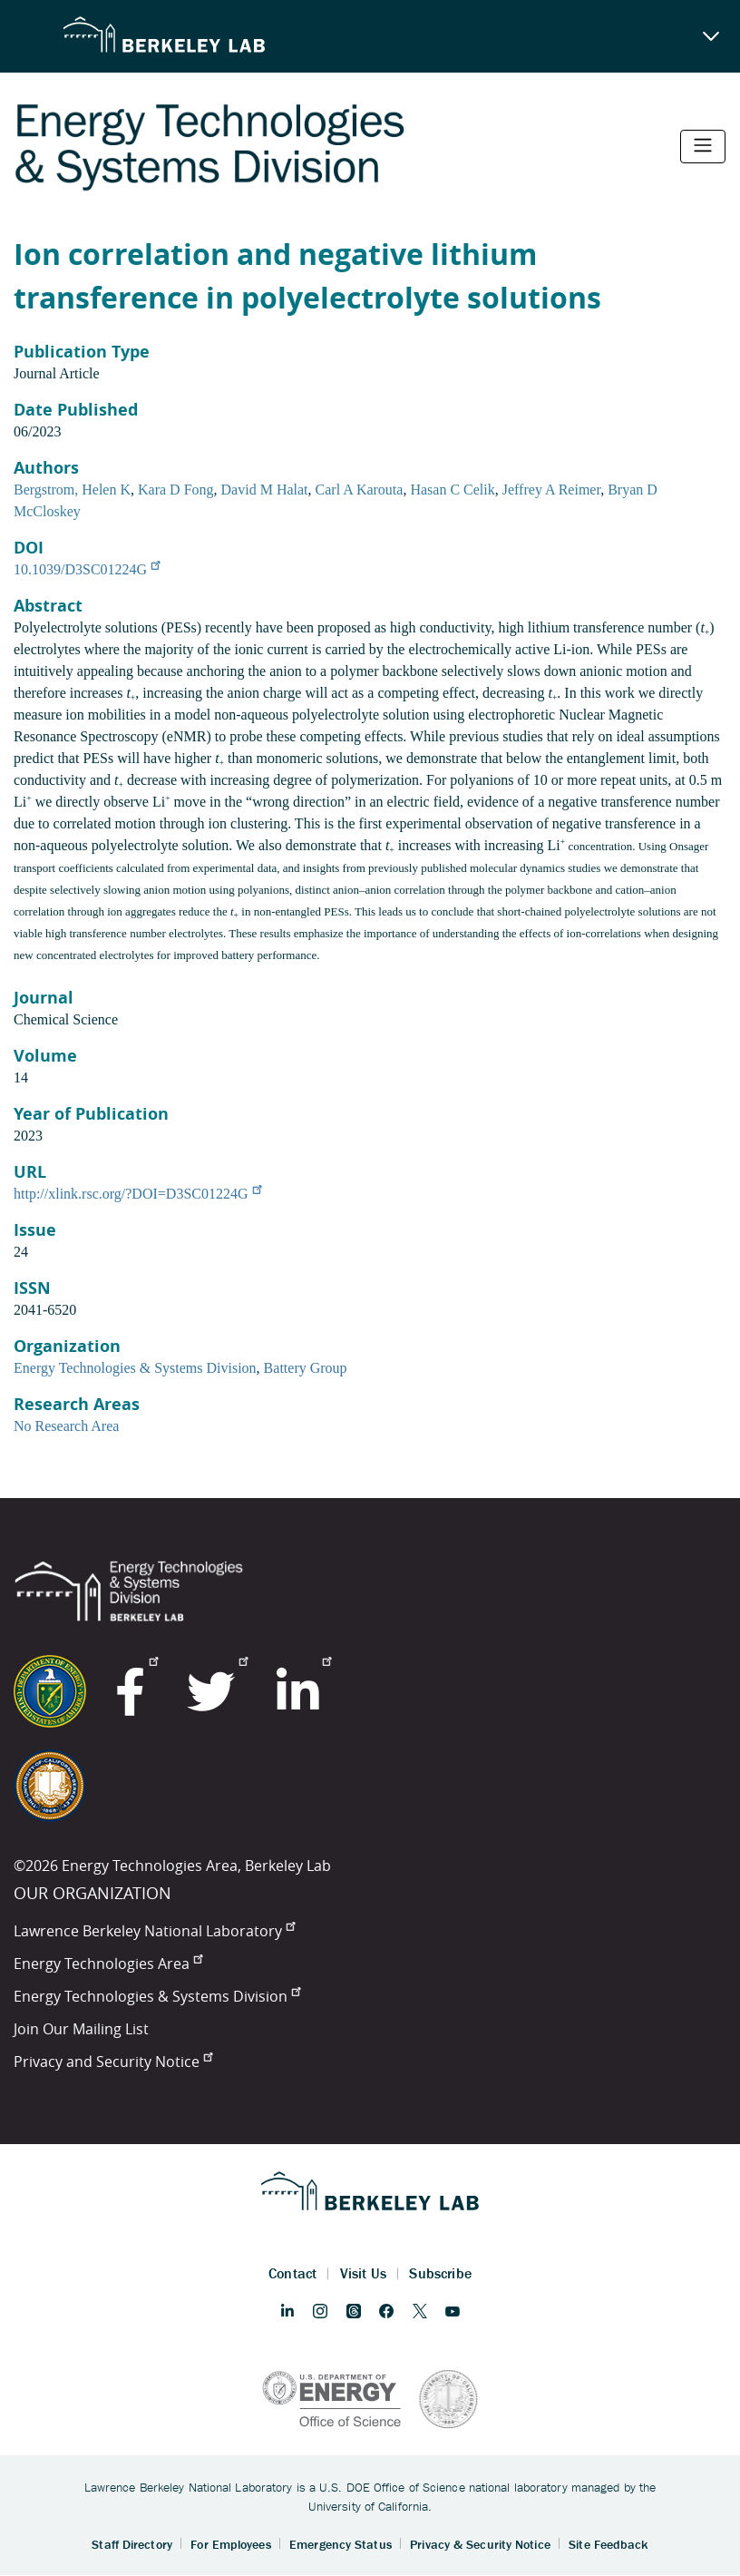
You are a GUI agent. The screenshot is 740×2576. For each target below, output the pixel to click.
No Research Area (66, 1426)
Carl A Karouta (360, 489)
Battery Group (305, 1368)
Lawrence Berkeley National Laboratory (154, 1931)
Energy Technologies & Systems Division (135, 1368)
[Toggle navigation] (702, 146)
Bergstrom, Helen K (72, 489)
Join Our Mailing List (81, 2029)
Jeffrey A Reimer (551, 489)
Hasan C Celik (452, 489)
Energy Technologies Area (108, 1964)
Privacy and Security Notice (113, 2062)
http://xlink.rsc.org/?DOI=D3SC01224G (137, 1193)
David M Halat (264, 489)
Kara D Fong (176, 489)
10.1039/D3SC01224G (87, 569)
